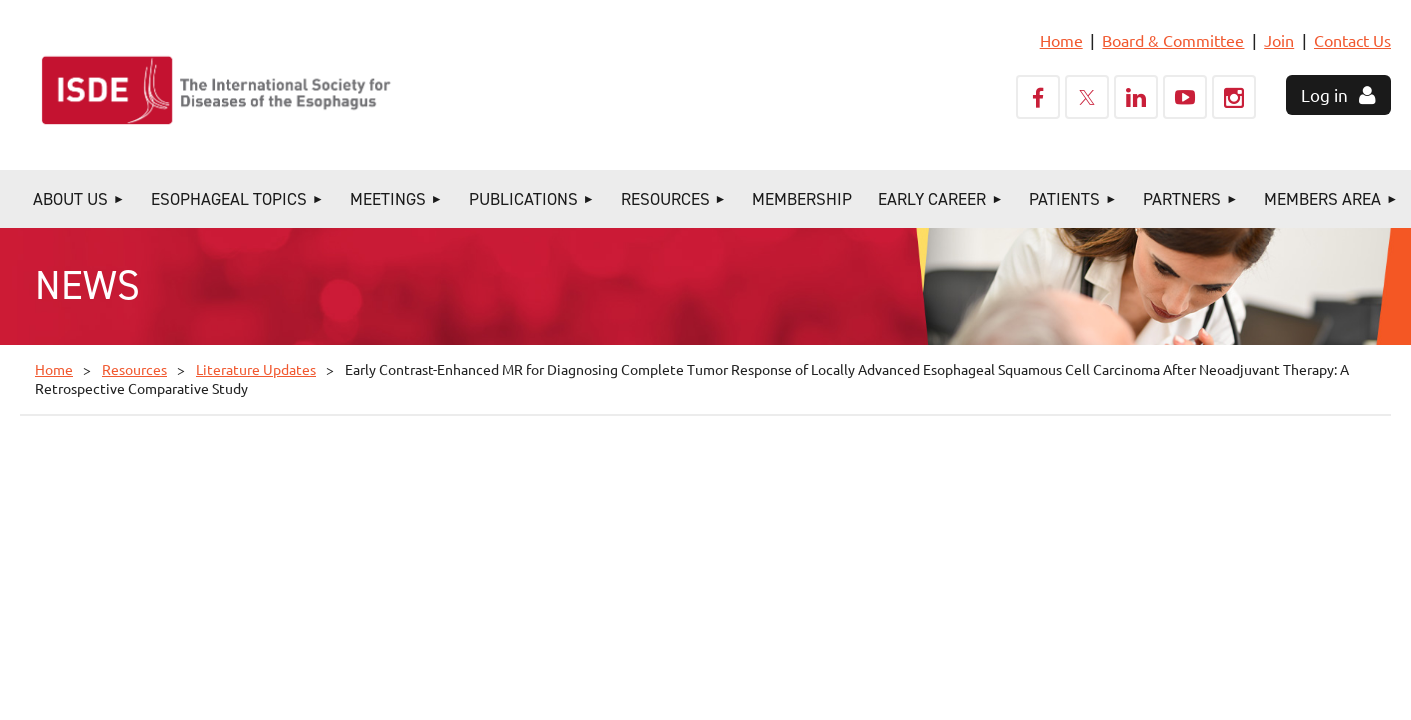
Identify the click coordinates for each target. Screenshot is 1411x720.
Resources (134, 369)
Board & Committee (1173, 40)
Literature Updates (256, 369)
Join (1279, 40)
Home (1061, 40)
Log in (1324, 94)
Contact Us (1352, 40)
